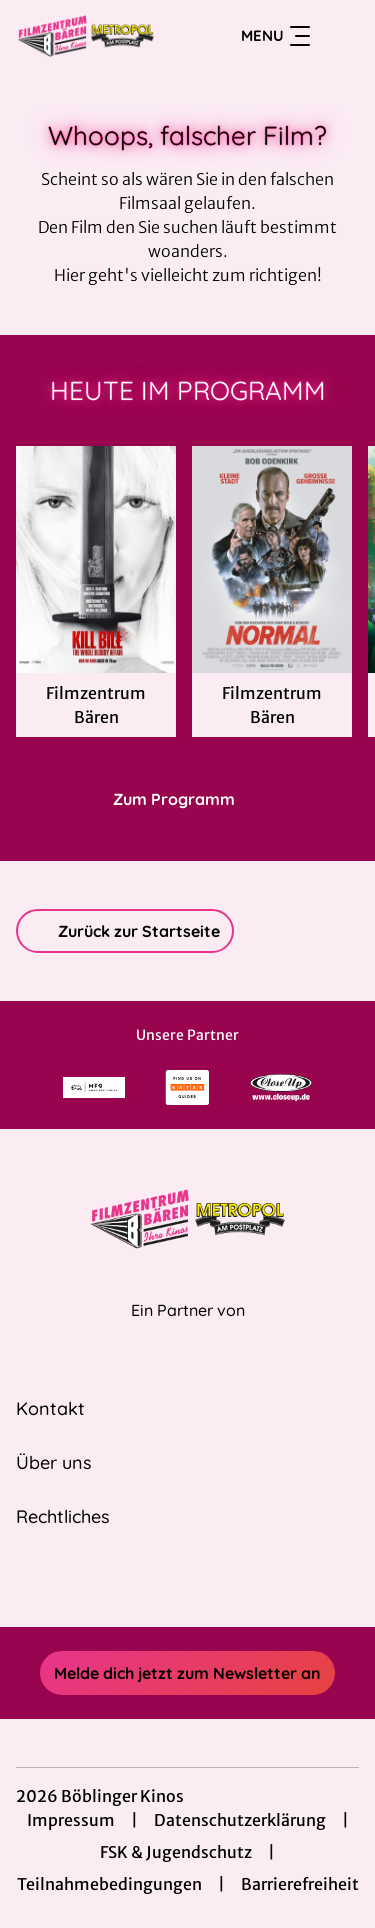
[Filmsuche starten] (339, 36)
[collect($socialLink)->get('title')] (166, 1583)
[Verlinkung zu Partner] (94, 1087)
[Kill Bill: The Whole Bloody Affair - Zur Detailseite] (96, 559)
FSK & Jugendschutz (176, 1852)
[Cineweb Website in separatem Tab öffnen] (188, 1331)
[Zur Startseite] (88, 36)
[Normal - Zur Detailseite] (272, 559)
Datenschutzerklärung (240, 1820)
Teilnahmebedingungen (109, 1884)
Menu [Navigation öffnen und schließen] (275, 36)
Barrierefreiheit (300, 1884)
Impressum (71, 1820)
